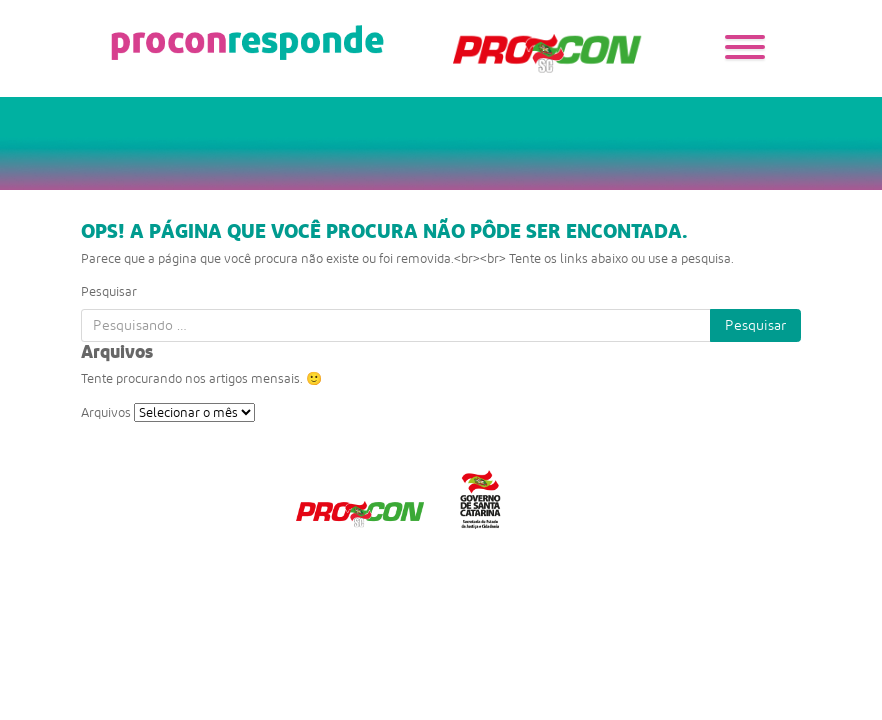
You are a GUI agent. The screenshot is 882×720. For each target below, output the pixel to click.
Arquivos (106, 412)
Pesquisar (109, 291)
